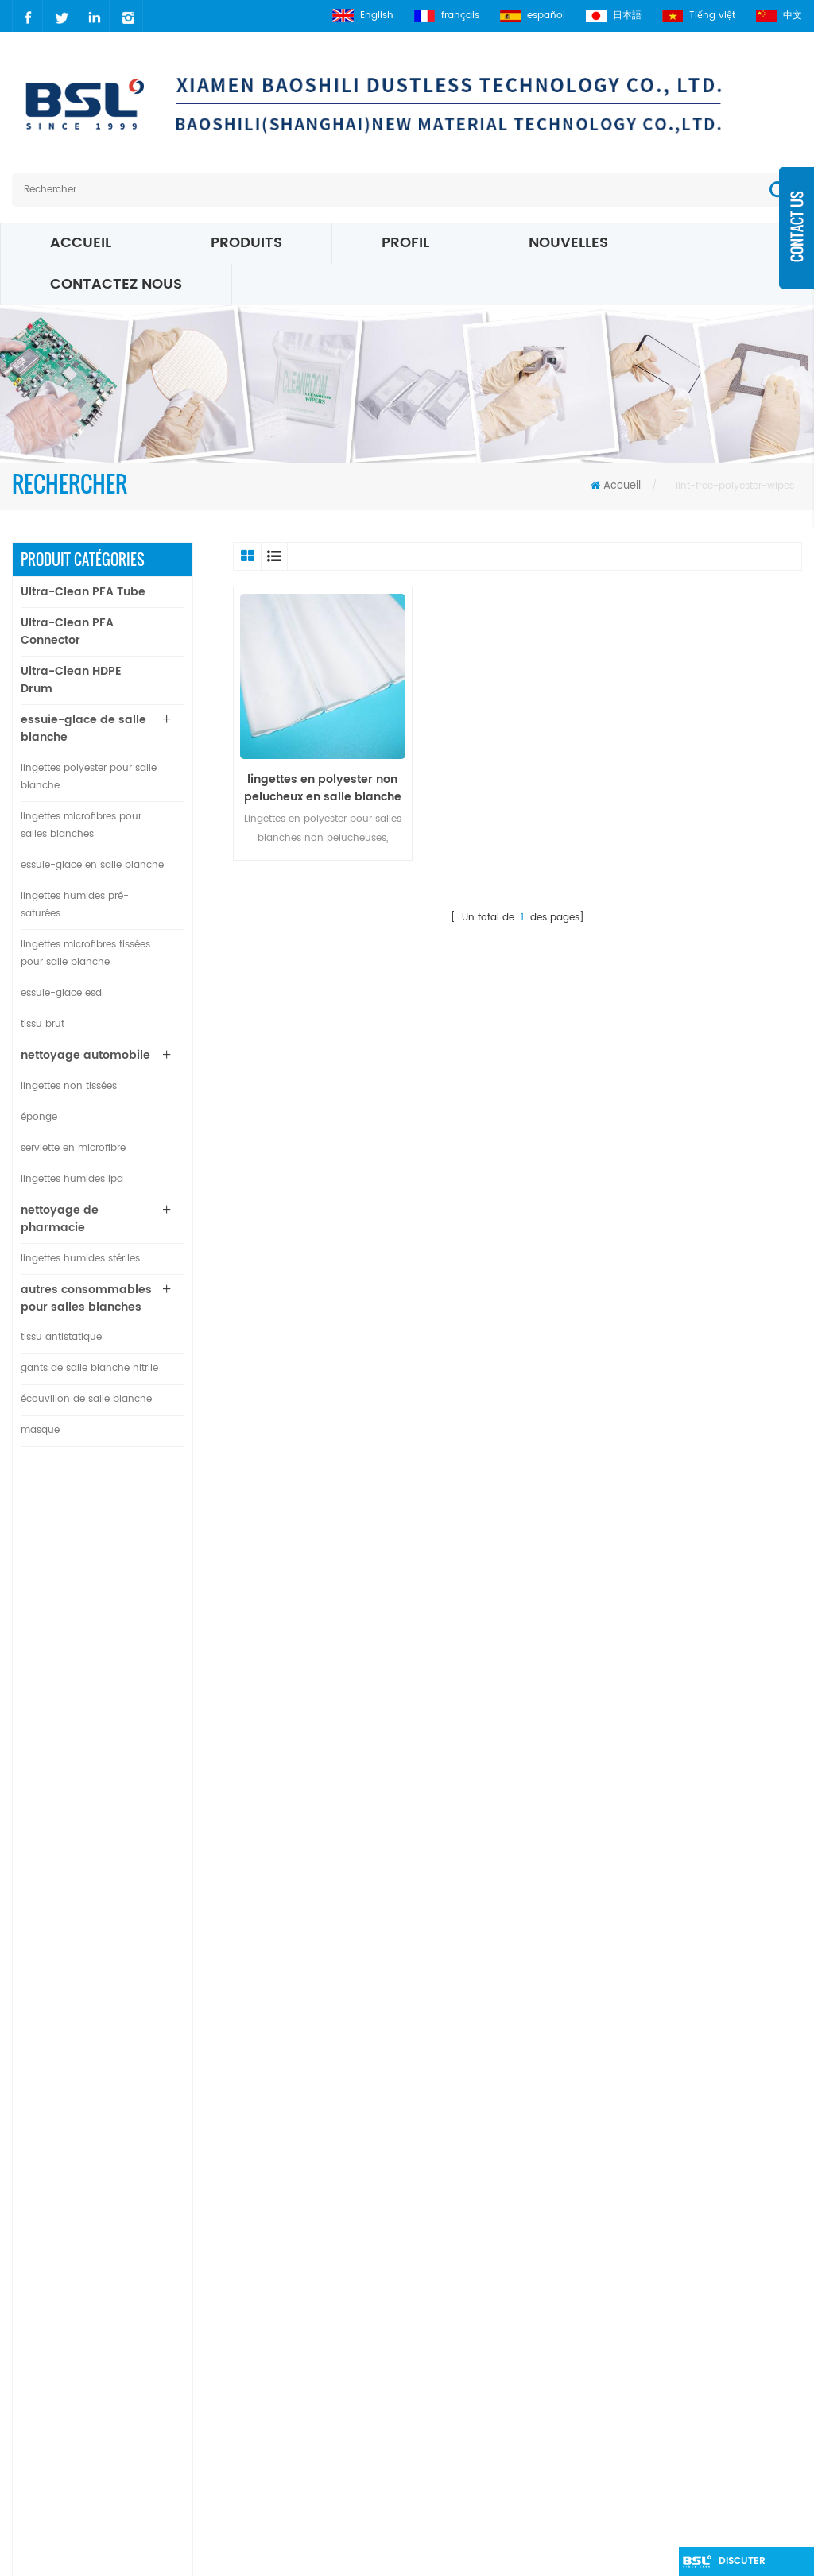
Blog (292, 2300)
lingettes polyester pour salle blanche (89, 777)
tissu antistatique (61, 1337)
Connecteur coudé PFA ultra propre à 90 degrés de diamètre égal (138, 1692)
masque (40, 1430)
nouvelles (568, 242)
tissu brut (42, 1024)
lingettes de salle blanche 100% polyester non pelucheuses (132, 1847)
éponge (39, 1117)
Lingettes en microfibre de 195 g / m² (486, 2455)
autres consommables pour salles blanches (86, 1298)
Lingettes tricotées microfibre (478, 2373)
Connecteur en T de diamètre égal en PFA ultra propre (138, 1614)
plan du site (312, 2327)
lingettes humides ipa (72, 1179)
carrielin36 (72, 2298)
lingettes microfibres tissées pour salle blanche (85, 953)
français (446, 15)
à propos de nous (314, 2263)
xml (290, 2354)
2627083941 (76, 2325)
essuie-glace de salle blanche (83, 728)
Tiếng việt (698, 15)
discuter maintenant (750, 2565)
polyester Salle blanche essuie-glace (485, 2236)
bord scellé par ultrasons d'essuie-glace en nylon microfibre (137, 1925)
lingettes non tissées (69, 1086)
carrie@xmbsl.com (95, 2271)
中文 (779, 15)
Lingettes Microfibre (452, 2319)
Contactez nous (116, 284)
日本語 (614, 15)
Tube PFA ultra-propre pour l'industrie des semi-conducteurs (137, 1536)
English (362, 15)
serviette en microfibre (73, 1148)
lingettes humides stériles (80, 1258)
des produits (314, 2200)
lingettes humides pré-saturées (75, 905)
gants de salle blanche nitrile (89, 1368)
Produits (246, 242)
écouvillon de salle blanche (86, 1399)
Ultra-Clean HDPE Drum (71, 680)
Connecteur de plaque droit (127, 1770)
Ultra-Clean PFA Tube (83, 592)
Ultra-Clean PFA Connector (67, 631)
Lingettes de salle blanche (470, 2492)
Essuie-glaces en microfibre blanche (475, 2409)
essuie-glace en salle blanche (92, 865)
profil (405, 242)
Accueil (80, 242)
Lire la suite (120, 1570)
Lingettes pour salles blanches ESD (481, 2282)
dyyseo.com (665, 2555)
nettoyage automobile (85, 1055)
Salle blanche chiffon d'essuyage (489, 2200)
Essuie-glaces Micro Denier (472, 2346)
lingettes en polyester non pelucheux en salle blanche (322, 788)
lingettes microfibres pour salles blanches (81, 825)
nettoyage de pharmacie (60, 1219)
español (532, 15)
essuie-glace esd (61, 993)
